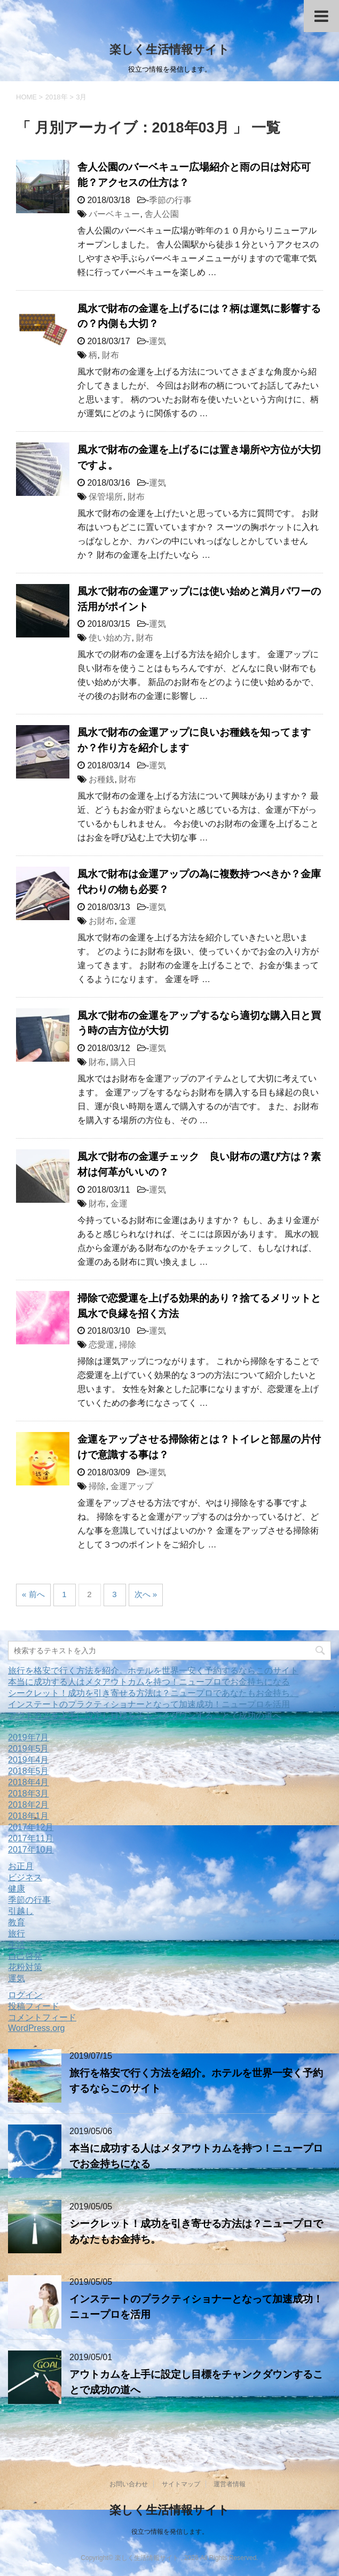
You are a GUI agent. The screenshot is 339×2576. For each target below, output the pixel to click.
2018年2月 (28, 1804)
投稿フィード (33, 2006)
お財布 (101, 920)
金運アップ (132, 1486)
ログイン (25, 1994)
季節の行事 (170, 200)
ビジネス (25, 1877)
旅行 (16, 1933)
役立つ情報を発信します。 (169, 2531)
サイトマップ (181, 2484)
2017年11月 (30, 1838)
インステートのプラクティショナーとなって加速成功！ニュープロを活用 (149, 1704)
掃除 (127, 1344)
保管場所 (106, 496)
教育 (16, 1922)
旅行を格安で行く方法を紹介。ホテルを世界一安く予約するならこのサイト (153, 1670)
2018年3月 (28, 1793)
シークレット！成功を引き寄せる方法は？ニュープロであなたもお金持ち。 (153, 1693)
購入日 (123, 1062)
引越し (21, 1911)
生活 (16, 1944)
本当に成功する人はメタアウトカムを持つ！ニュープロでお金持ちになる (149, 1681)
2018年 (56, 97)
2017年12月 (30, 1827)
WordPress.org (36, 2028)
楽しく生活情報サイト (169, 49)
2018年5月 (28, 1771)
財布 (110, 355)
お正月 (21, 1866)
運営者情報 (230, 2484)
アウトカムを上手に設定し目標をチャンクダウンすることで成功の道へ (144, 1715)
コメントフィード (42, 2017)
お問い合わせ (128, 2484)
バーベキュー (114, 214)
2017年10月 (30, 1849)
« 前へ (33, 1594)
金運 (127, 920)
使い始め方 (110, 637)
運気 (157, 341)
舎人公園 (162, 214)
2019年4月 (28, 1759)
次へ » (146, 1594)
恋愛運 (101, 1344)
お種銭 (101, 779)
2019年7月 (28, 1737)
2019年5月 (28, 1748)
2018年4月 (28, 1782)
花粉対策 (25, 1967)
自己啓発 (25, 1955)
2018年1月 (28, 1815)
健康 (16, 1888)
